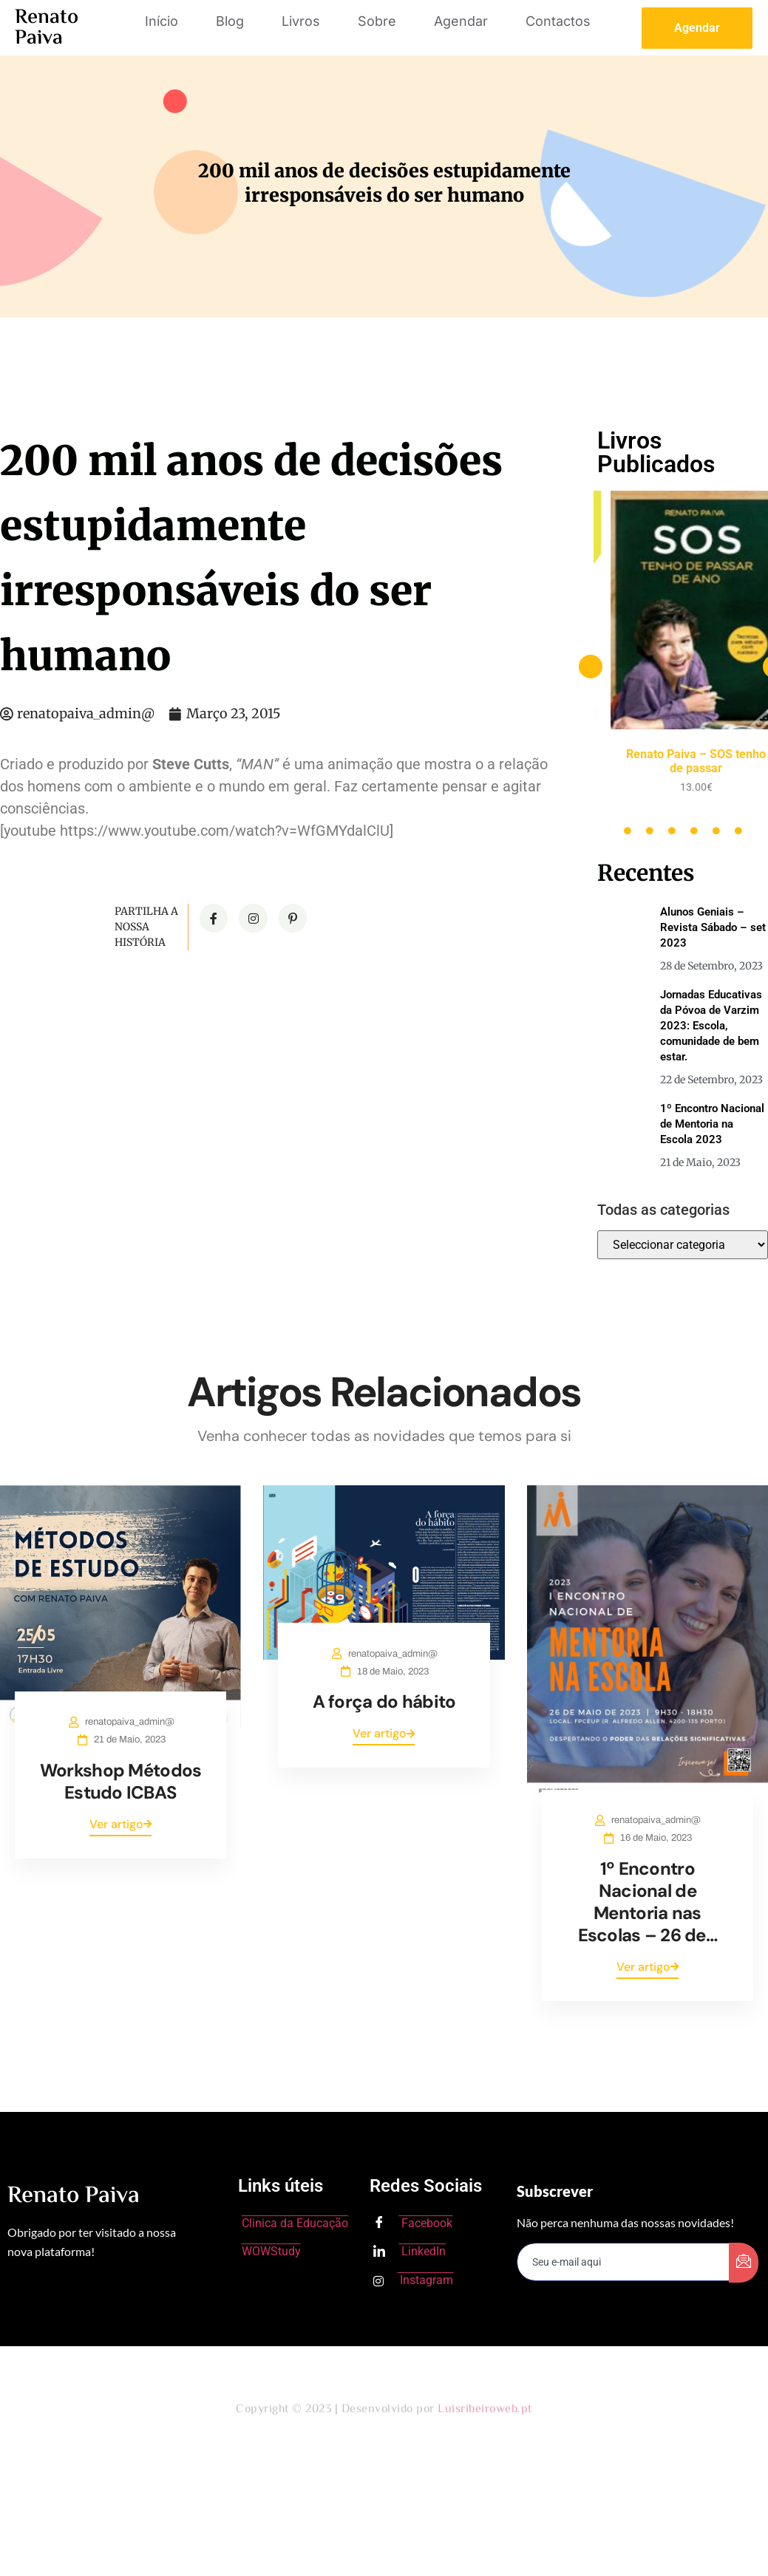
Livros (301, 21)
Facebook (412, 2223)
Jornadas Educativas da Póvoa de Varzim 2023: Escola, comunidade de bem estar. (711, 1025)
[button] (590, 666)
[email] (623, 2262)
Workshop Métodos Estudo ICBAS (120, 1781)
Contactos (558, 21)
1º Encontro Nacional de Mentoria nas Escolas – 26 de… (647, 1901)
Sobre (377, 21)
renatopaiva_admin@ (127, 1722)
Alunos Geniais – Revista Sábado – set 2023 (713, 927)
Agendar (461, 21)
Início (161, 21)
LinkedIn (409, 2252)
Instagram (413, 2280)
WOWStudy (271, 2251)
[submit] (743, 2263)
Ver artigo (120, 1824)
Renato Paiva (46, 28)
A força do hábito (384, 1701)
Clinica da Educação (295, 2223)
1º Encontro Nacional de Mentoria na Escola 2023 (712, 1124)
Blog (230, 21)
